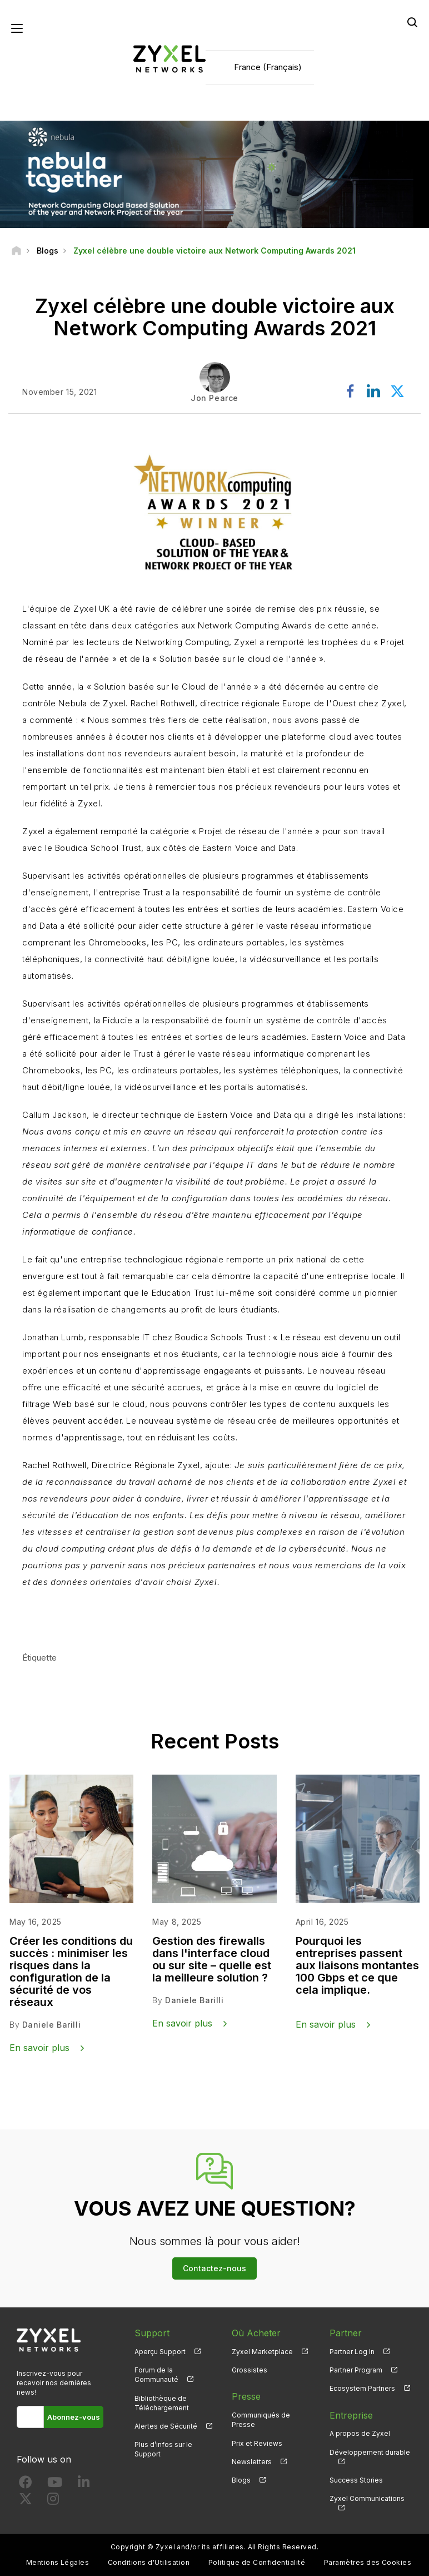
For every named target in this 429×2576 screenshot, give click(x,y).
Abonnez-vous (73, 2416)
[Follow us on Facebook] (25, 2484)
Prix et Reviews (257, 2443)
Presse (246, 2396)
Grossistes (249, 2370)
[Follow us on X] (25, 2501)
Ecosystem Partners (362, 2388)
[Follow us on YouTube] (54, 2484)
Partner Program (356, 2370)
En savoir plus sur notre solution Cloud (137, 1615)
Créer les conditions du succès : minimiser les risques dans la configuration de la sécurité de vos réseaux (71, 1971)
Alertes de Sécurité (165, 2426)
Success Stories (356, 2480)
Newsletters (252, 2462)
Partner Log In (352, 2351)
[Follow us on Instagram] (53, 2501)
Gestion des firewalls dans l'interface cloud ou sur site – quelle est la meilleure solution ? (211, 1959)
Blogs (241, 2480)
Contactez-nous (214, 2268)
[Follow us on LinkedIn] (83, 2484)
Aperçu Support (160, 2351)
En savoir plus (39, 2047)
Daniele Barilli (51, 2024)
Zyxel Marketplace (262, 2351)
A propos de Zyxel (360, 2433)
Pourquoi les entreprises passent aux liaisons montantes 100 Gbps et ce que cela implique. (357, 1965)
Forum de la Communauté (156, 2375)
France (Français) (268, 67)
